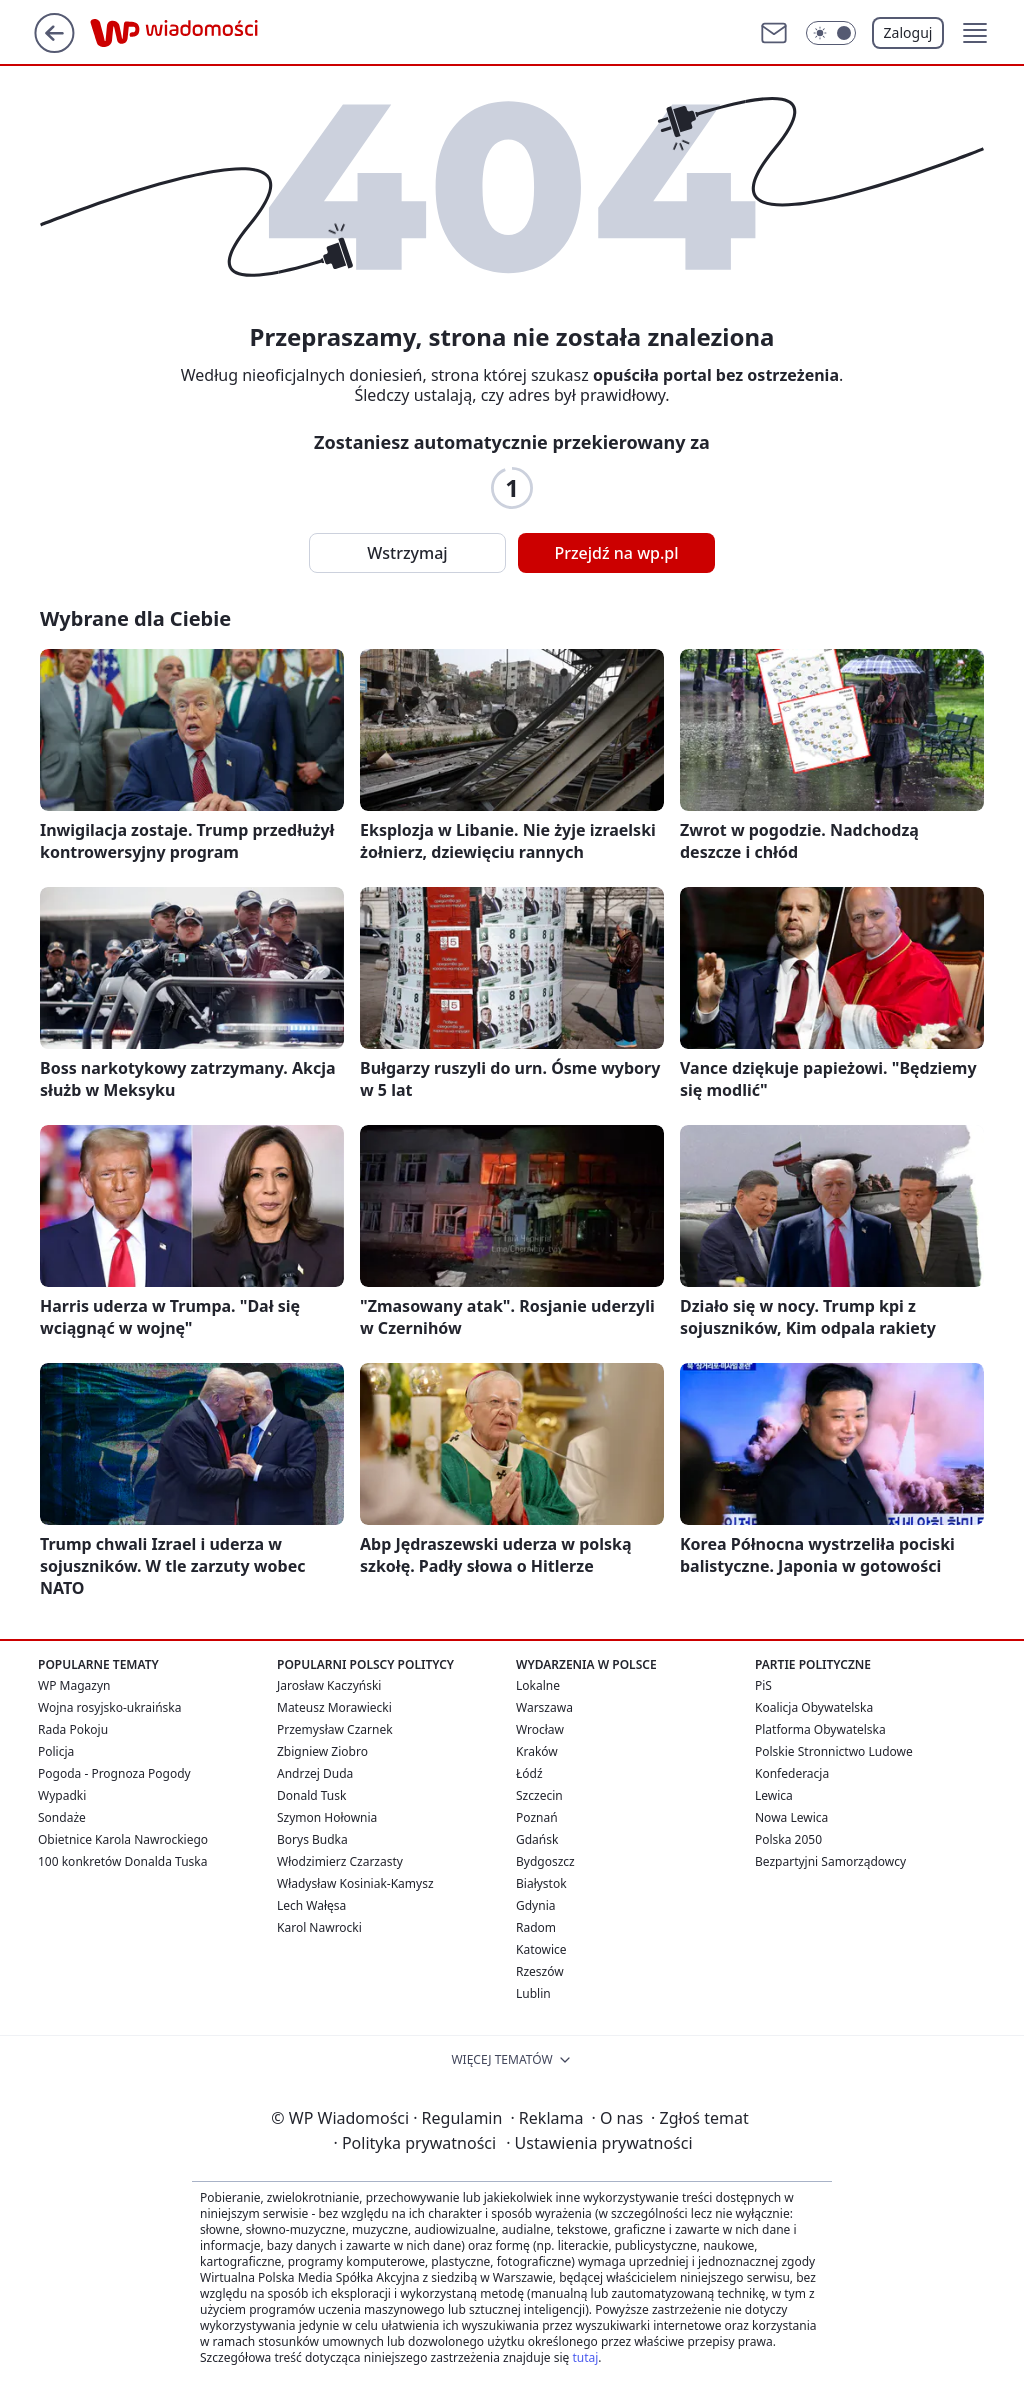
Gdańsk (537, 1839)
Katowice (541, 1949)
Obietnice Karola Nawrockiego (123, 1839)
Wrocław (540, 1729)
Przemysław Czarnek (335, 1729)
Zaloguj (908, 32)
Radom (536, 1927)
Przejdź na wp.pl (616, 553)
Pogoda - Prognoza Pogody (114, 1773)
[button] (975, 33)
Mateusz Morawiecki (334, 1707)
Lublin (533, 1993)
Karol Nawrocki (319, 1927)
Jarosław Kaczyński (329, 1685)
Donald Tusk (311, 1795)
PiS (763, 1685)
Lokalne (538, 1685)
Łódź (529, 1773)
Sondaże (62, 1817)
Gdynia (535, 1905)
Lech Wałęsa (311, 1905)
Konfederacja (792, 1773)
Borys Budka (312, 1839)
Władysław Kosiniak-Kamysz (355, 1883)
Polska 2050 (788, 1839)
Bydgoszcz (545, 1861)
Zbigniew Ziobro (322, 1751)
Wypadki (62, 1795)
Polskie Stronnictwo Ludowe (834, 1751)
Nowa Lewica (791, 1817)
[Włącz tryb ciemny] (831, 33)
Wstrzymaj (407, 553)
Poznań (537, 1817)
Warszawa (544, 1707)
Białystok (541, 1883)
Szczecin (539, 1795)
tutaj (585, 2357)
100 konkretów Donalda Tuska (122, 1861)
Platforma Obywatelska (820, 1729)
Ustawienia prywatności (599, 2143)
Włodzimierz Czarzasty (340, 1861)
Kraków (537, 1751)
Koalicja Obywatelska (814, 1707)
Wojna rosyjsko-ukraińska (109, 1707)
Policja (56, 1751)
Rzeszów (540, 1971)
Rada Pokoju (73, 1729)
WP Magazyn (74, 1685)
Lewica (774, 1795)
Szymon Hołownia (327, 1817)
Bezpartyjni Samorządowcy (830, 1861)
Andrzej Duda (315, 1773)
